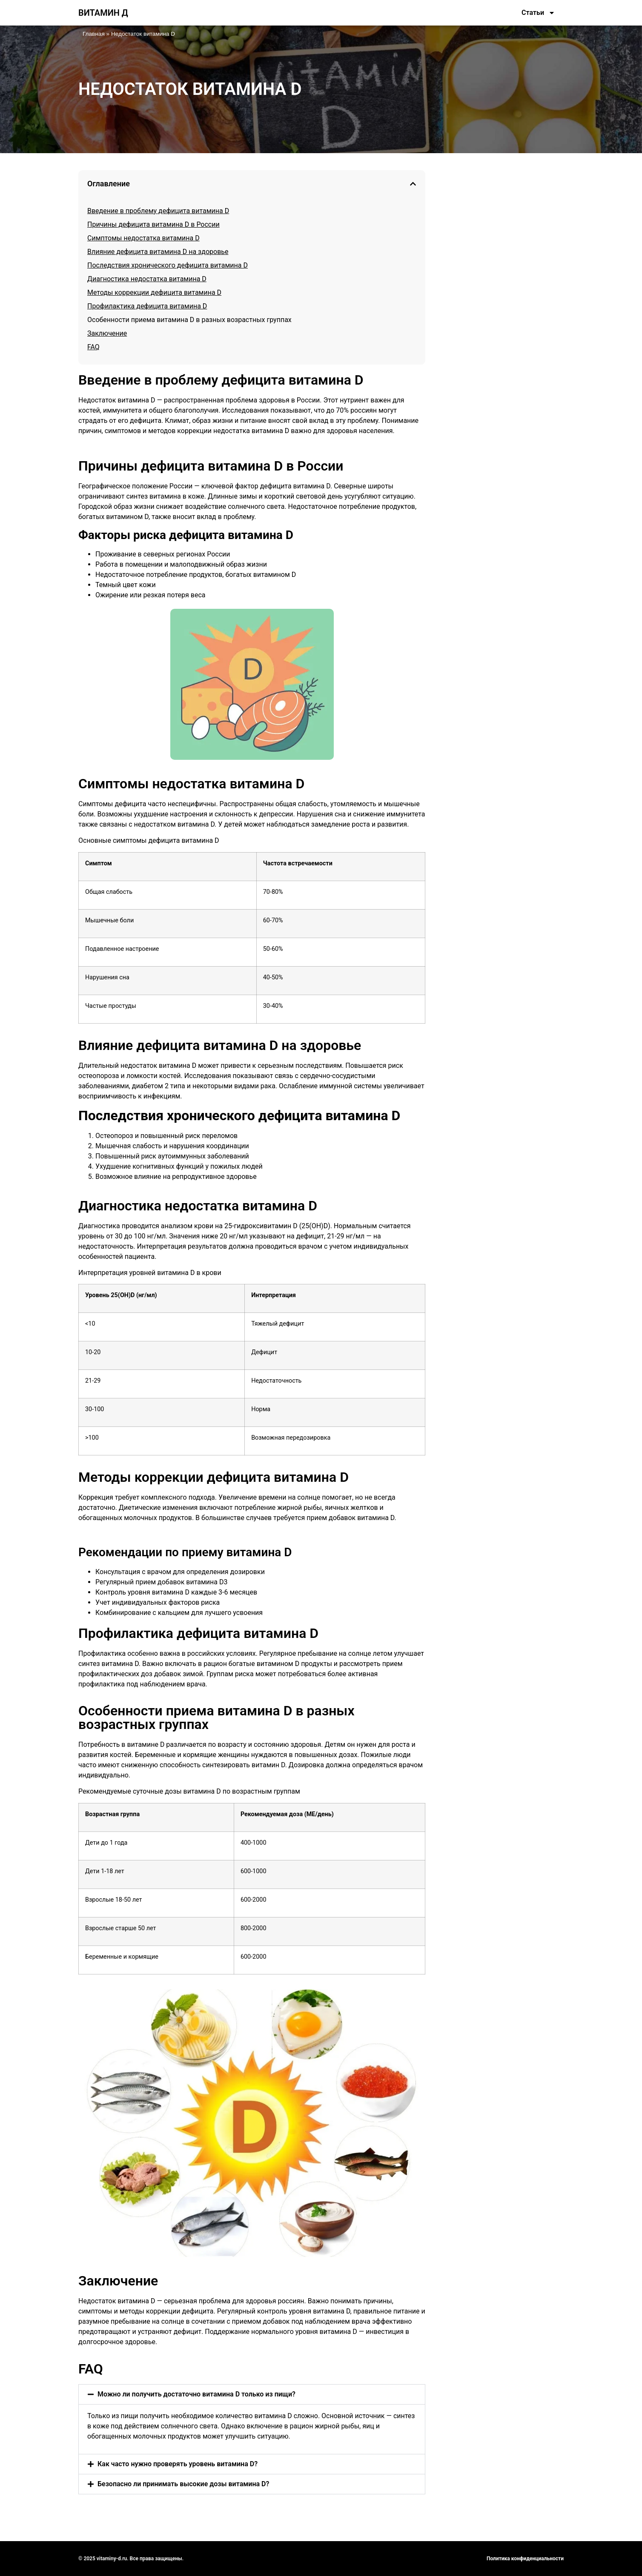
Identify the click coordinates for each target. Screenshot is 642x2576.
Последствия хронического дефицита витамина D (167, 265)
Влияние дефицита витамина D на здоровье (157, 252)
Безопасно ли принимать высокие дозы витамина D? (183, 2484)
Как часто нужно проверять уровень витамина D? (177, 2464)
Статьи (538, 12)
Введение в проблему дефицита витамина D (158, 211)
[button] (413, 183)
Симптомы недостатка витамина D (143, 238)
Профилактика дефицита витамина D (147, 306)
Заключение (107, 333)
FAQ (93, 347)
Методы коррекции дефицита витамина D (154, 292)
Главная (94, 34)
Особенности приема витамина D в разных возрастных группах (189, 320)
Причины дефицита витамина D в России (153, 224)
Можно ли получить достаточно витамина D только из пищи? (196, 2394)
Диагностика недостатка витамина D (146, 279)
